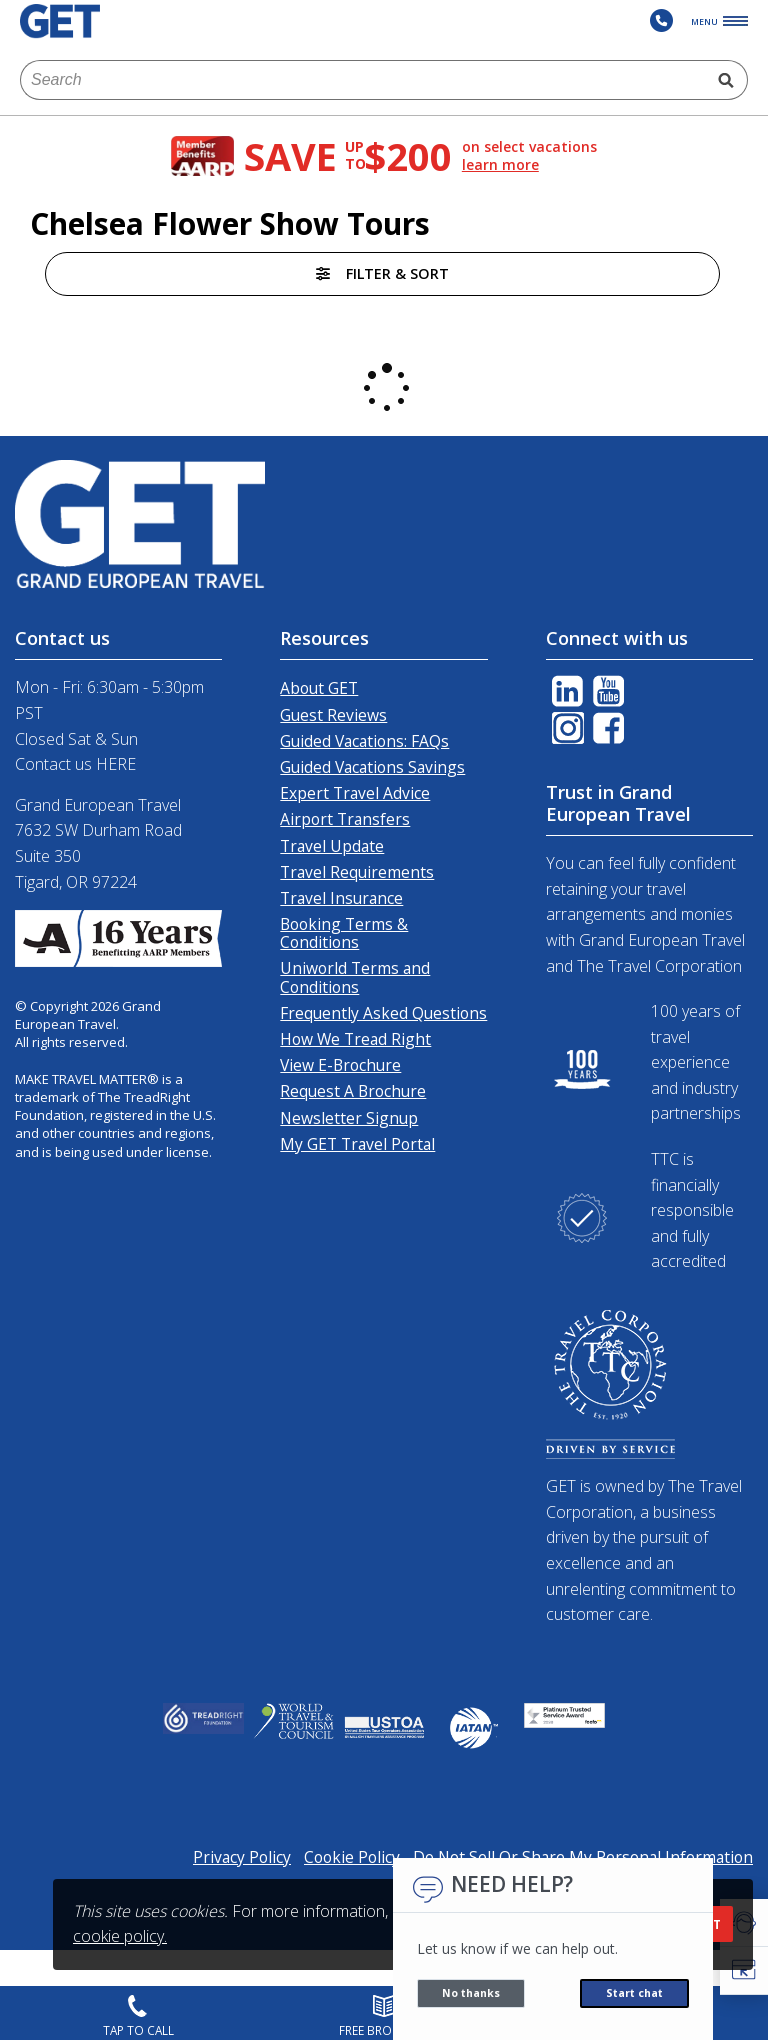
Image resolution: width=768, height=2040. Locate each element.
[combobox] (363, 80)
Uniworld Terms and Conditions (355, 977)
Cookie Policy (352, 1857)
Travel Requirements (357, 872)
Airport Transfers (345, 819)
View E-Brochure (340, 1065)
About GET (319, 688)
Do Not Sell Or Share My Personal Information (583, 1857)
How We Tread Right (355, 1039)
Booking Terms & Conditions (344, 933)
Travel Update (332, 846)
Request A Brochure (353, 1091)
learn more (500, 165)
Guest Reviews (333, 715)
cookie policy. (120, 1936)
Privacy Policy (242, 1857)
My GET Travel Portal (357, 1144)
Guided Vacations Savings (372, 767)
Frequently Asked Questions (383, 1013)
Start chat (634, 1993)
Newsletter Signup (349, 1118)
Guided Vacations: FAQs (364, 741)
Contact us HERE (75, 764)
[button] (744, 1971)
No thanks (471, 1993)
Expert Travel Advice (355, 793)
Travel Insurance (341, 898)
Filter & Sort (382, 273)
